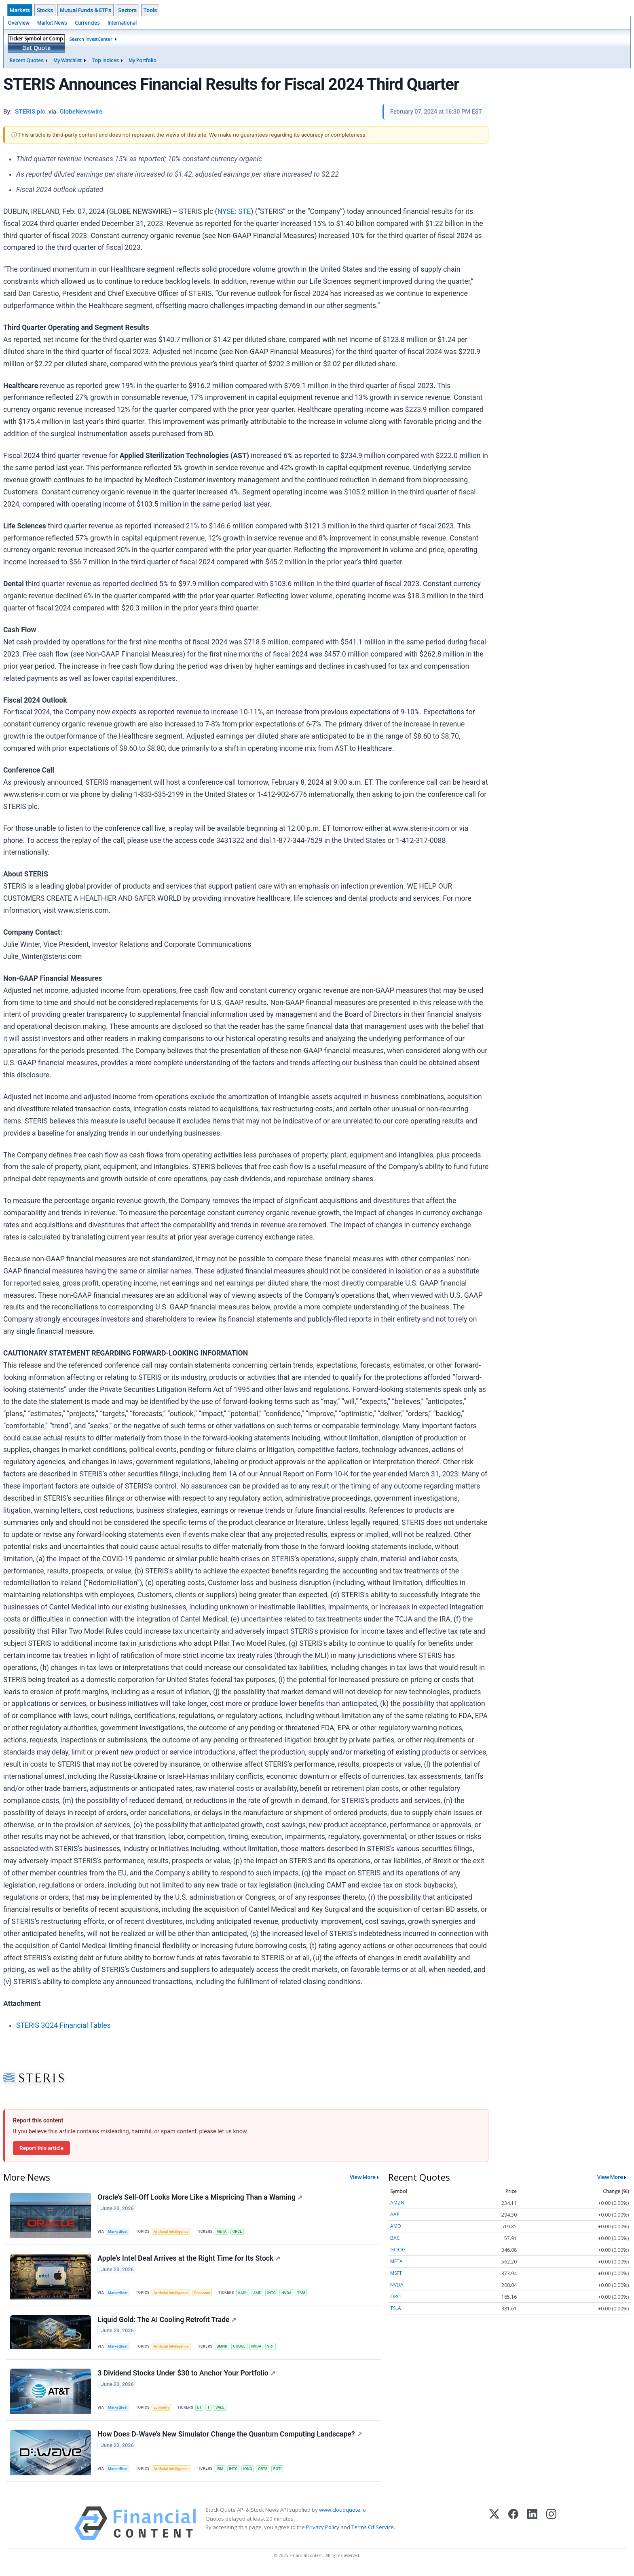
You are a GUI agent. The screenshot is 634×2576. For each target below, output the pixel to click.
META (223, 2232)
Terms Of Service (372, 2531)
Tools (150, 10)
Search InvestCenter (90, 39)
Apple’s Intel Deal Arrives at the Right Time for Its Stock (189, 2259)
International (122, 22)
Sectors (127, 10)
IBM (221, 2472)
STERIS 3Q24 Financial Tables (63, 2025)
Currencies (87, 22)
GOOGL (241, 2348)
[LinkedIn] (532, 2528)
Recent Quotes (26, 60)
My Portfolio (142, 60)
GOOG (398, 2249)
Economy (204, 2293)
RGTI (281, 2472)
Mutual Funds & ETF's (85, 10)
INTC (275, 2293)
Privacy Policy (322, 2531)
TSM (306, 2293)
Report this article (41, 2148)
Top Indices (105, 60)
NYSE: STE (234, 211)
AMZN (397, 2202)
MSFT (396, 2273)
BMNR (223, 2348)
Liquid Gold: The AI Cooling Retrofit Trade (167, 2322)
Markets (20, 10)
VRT (274, 2348)
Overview (18, 22)
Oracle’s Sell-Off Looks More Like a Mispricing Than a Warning (200, 2198)
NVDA (290, 2293)
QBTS (266, 2472)
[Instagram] (551, 2528)
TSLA (395, 2308)
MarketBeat (118, 2232)
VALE (222, 2410)
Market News (52, 22)
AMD (260, 2293)
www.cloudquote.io (342, 2514)
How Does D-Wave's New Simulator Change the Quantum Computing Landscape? (230, 2438)
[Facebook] (513, 2528)
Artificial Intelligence (172, 2232)
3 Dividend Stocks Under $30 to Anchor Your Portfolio (186, 2376)
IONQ (250, 2472)
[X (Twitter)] (494, 2528)
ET (201, 2410)
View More (363, 2177)
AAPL (245, 2293)
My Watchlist (67, 60)
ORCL (240, 2232)
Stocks (45, 10)
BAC (395, 2237)
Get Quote (36, 48)
